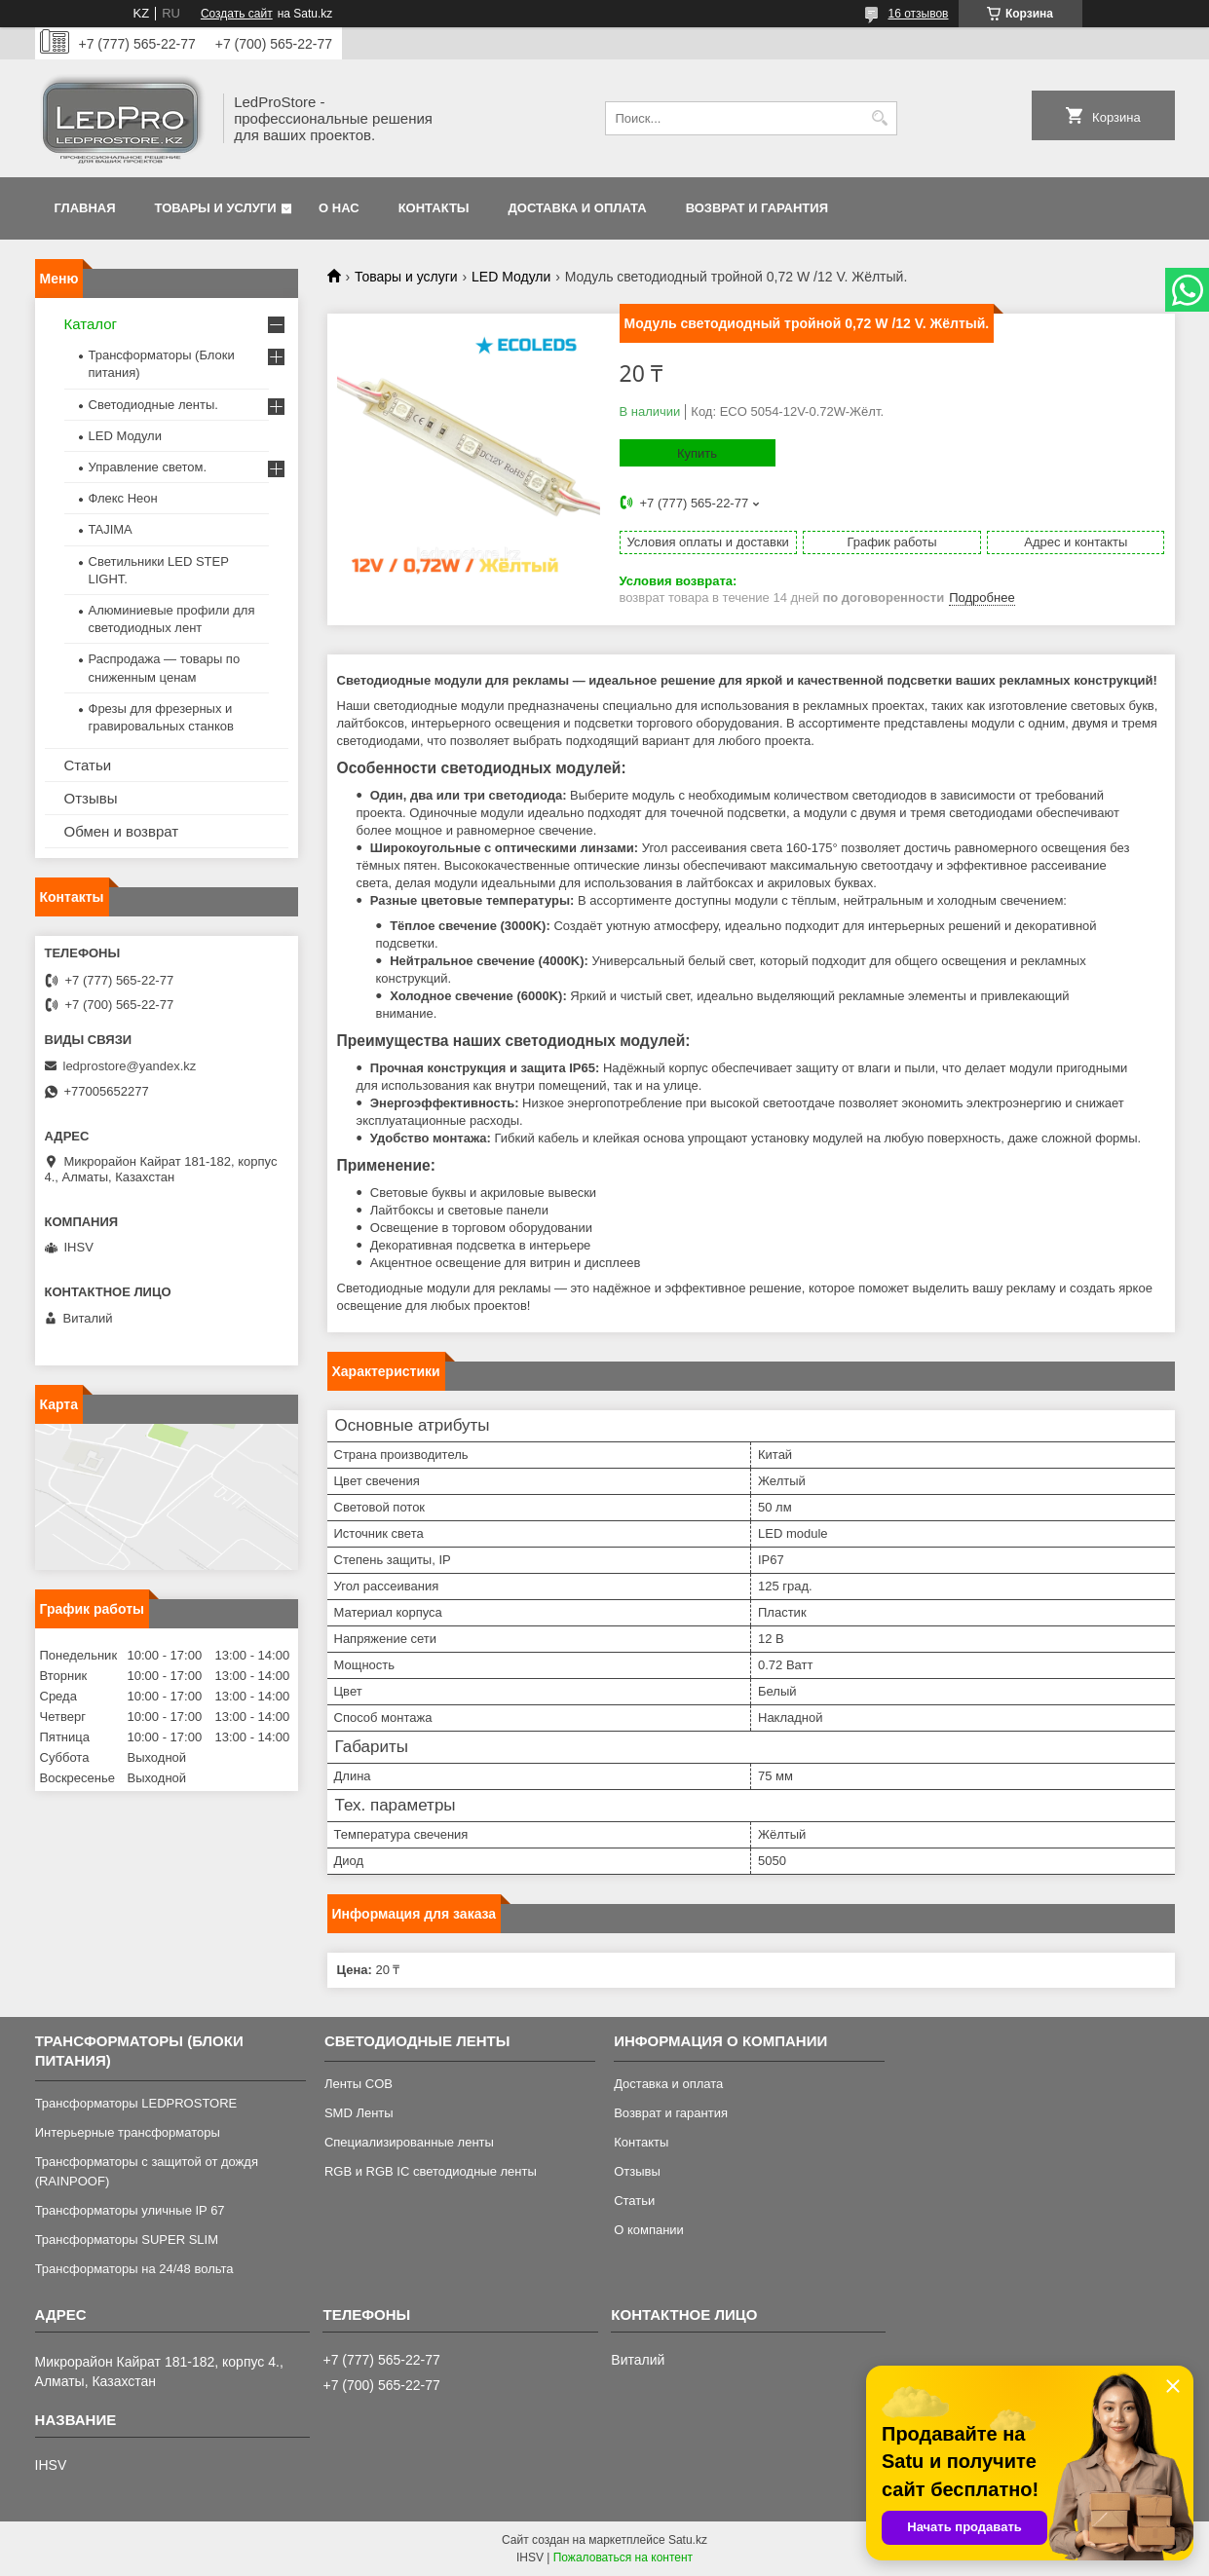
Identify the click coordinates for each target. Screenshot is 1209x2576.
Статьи (88, 765)
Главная (85, 208)
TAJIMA (110, 529)
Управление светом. (148, 467)
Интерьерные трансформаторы (127, 2132)
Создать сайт (237, 13)
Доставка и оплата (578, 208)
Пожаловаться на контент (623, 2557)
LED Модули (511, 276)
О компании (649, 2229)
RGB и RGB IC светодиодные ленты (430, 2171)
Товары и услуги (216, 208)
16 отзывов (918, 13)
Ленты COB (358, 2083)
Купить (697, 453)
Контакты (434, 208)
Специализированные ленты (409, 2142)
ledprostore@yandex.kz (130, 1066)
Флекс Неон (123, 498)
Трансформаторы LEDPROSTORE (136, 2103)
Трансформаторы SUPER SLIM (126, 2239)
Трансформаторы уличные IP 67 (130, 2210)
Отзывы (91, 798)
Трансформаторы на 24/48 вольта (134, 2268)
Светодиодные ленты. (153, 404)
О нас (339, 208)
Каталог (91, 324)
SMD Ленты (359, 2113)
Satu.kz (687, 2540)
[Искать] (880, 118)
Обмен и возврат (121, 831)
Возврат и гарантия (757, 208)
